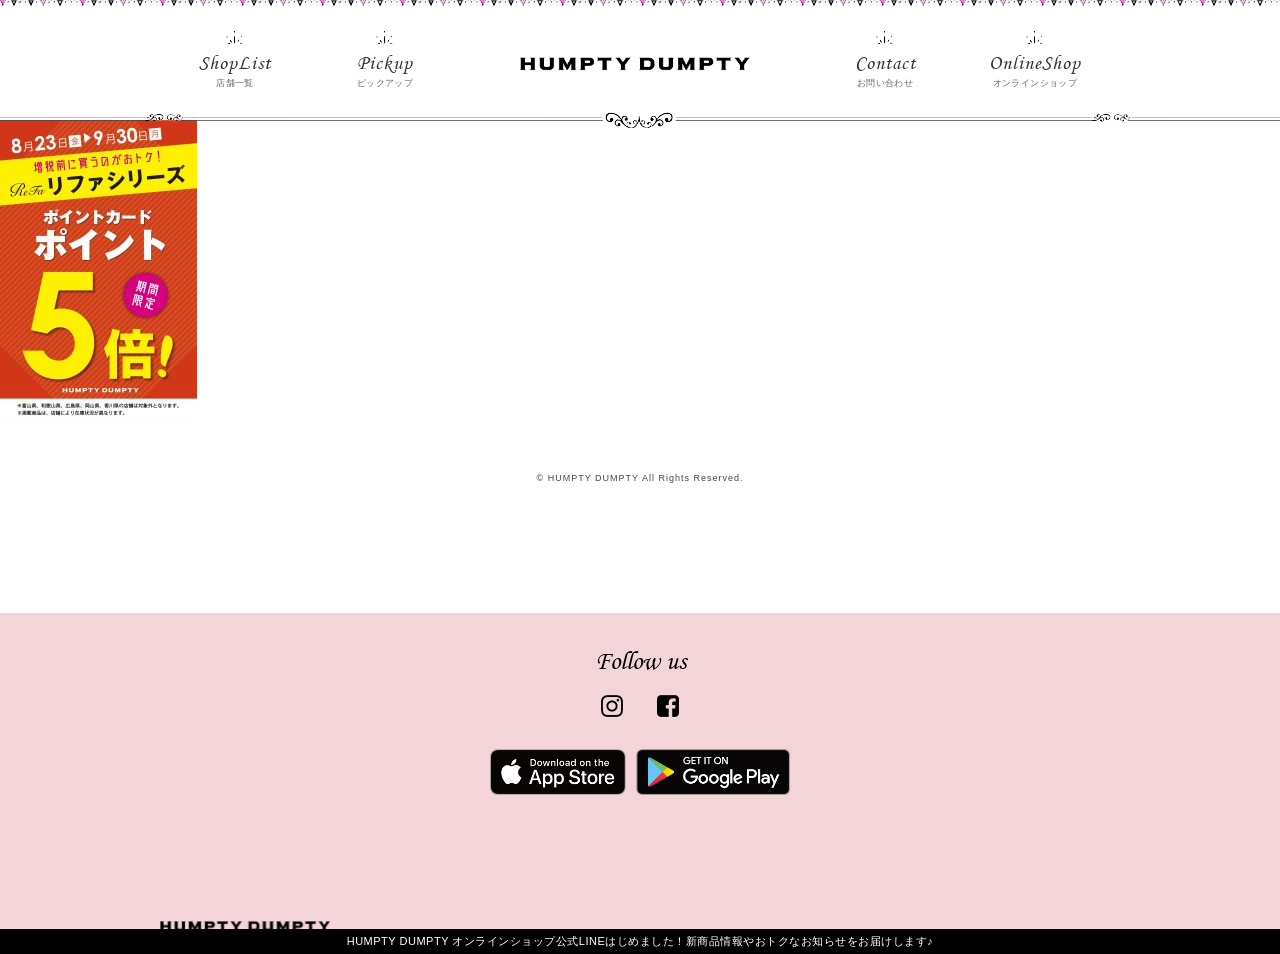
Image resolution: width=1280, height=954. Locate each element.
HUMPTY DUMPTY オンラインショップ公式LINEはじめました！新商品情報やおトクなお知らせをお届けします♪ (640, 941)
